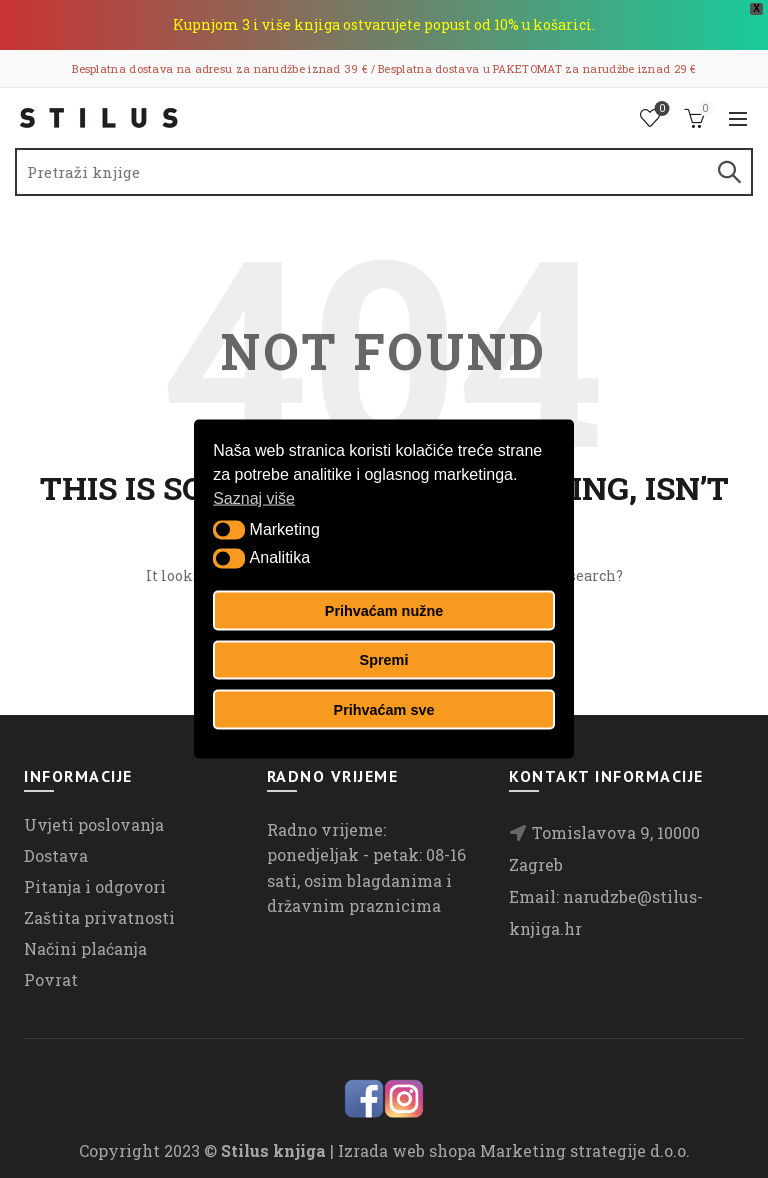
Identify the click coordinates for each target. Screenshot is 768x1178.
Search (728, 172)
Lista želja (660, 109)
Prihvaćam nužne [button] (384, 610)
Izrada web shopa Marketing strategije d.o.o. (514, 1150)
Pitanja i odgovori (95, 886)
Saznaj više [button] (254, 498)
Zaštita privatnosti (99, 917)
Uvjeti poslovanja (94, 824)
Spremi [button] (384, 660)
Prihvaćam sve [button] (384, 709)
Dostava (56, 855)
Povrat (51, 979)
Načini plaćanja (85, 948)
